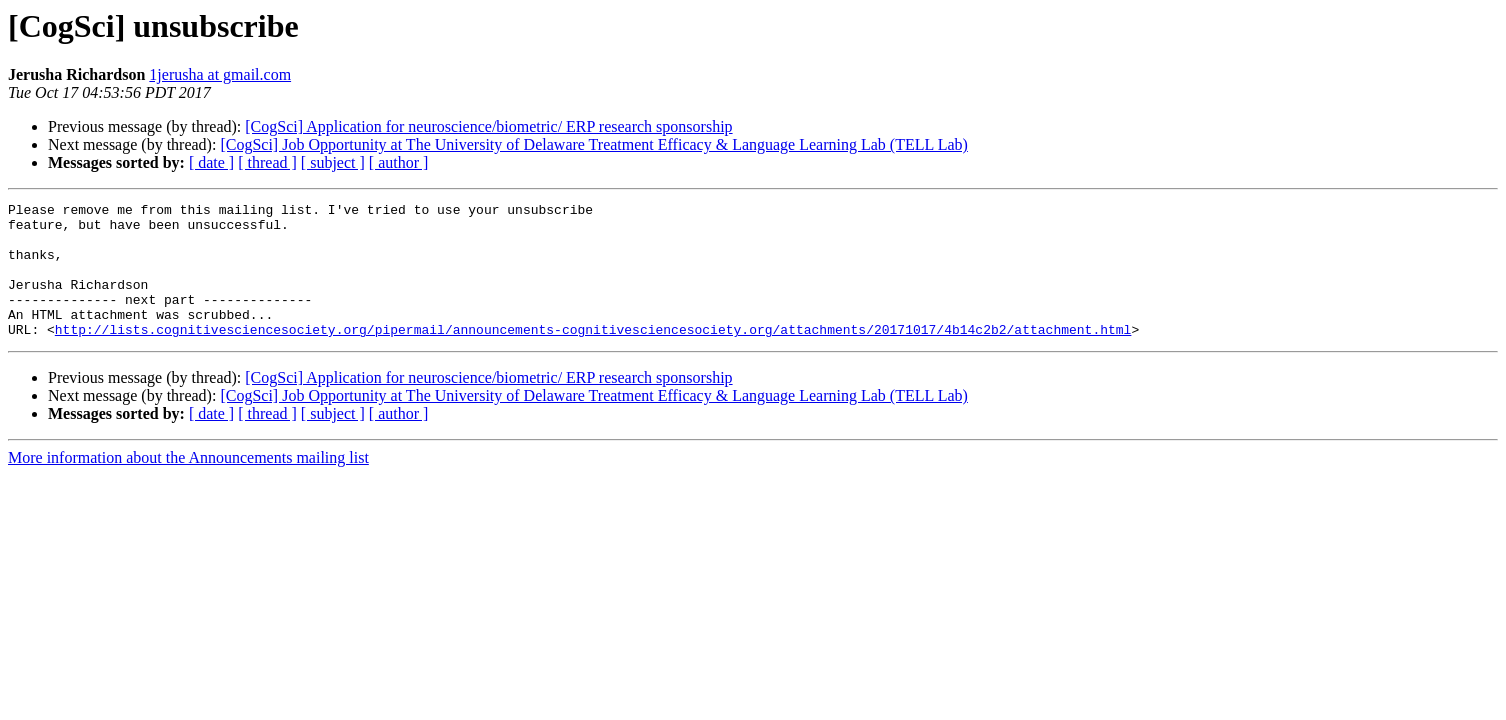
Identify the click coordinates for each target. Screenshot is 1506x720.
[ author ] (399, 162)
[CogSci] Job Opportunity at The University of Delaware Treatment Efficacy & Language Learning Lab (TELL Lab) (593, 144)
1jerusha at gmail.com (220, 74)
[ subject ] (333, 162)
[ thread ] (267, 162)
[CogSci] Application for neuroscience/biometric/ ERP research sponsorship (488, 126)
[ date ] (211, 162)
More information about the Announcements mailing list (188, 484)
